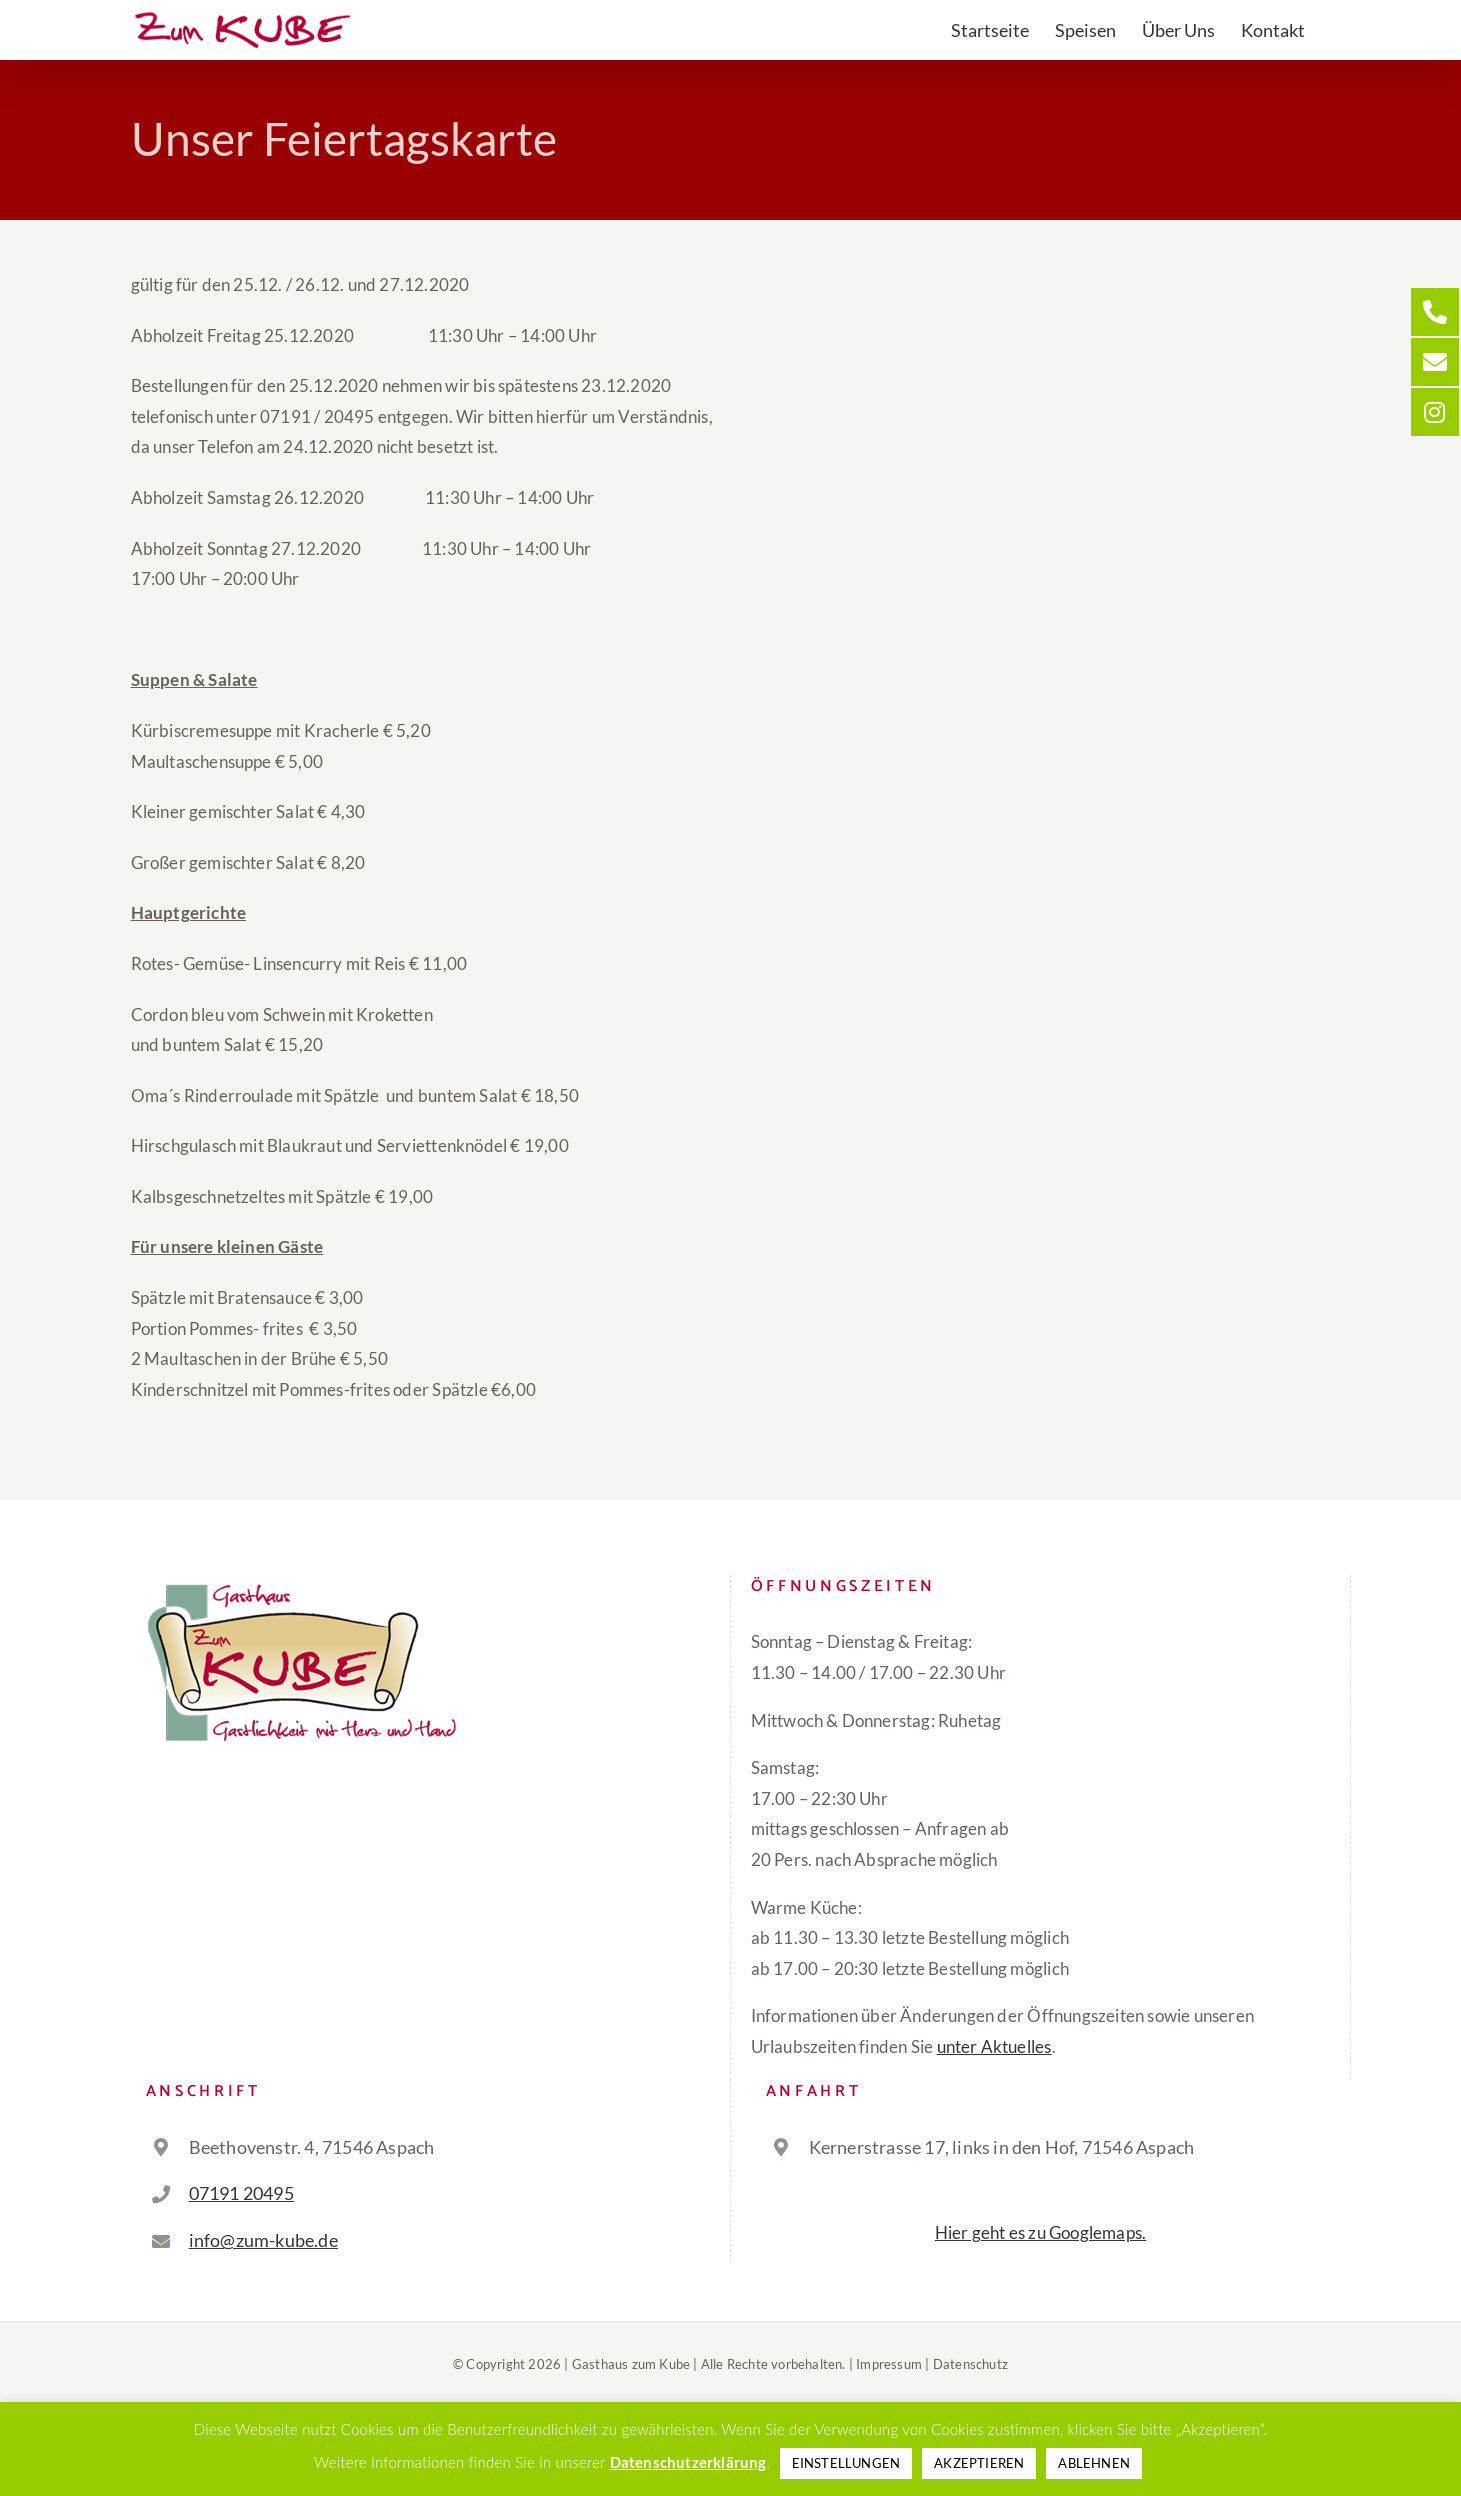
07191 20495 (241, 2193)
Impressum (889, 2364)
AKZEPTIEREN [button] (979, 2463)
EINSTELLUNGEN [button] (846, 2463)
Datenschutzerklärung (688, 2462)
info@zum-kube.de (263, 2240)
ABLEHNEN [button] (1094, 2463)
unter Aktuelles (994, 2046)
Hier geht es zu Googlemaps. (1040, 2232)
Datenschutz (970, 2364)
